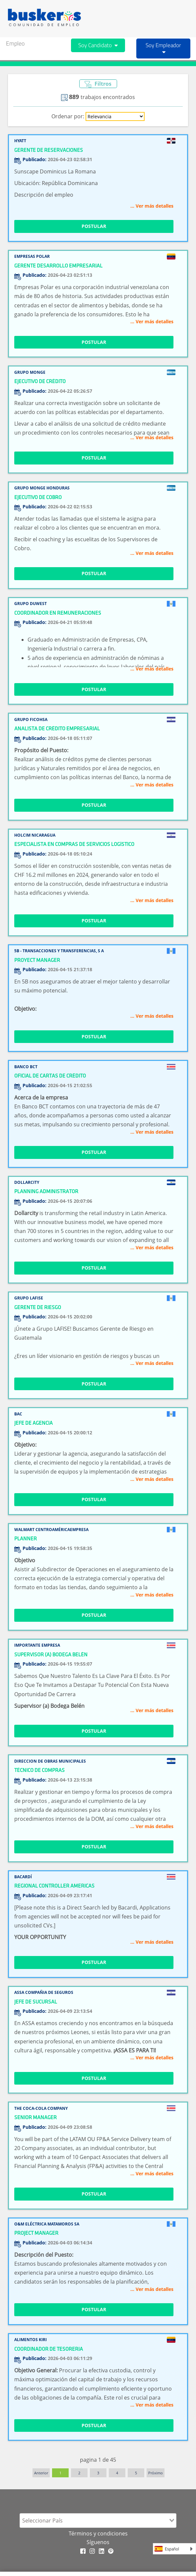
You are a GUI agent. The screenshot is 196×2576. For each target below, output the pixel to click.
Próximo (155, 2472)
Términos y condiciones (98, 2533)
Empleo (15, 43)
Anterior (41, 2472)
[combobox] (98, 2520)
